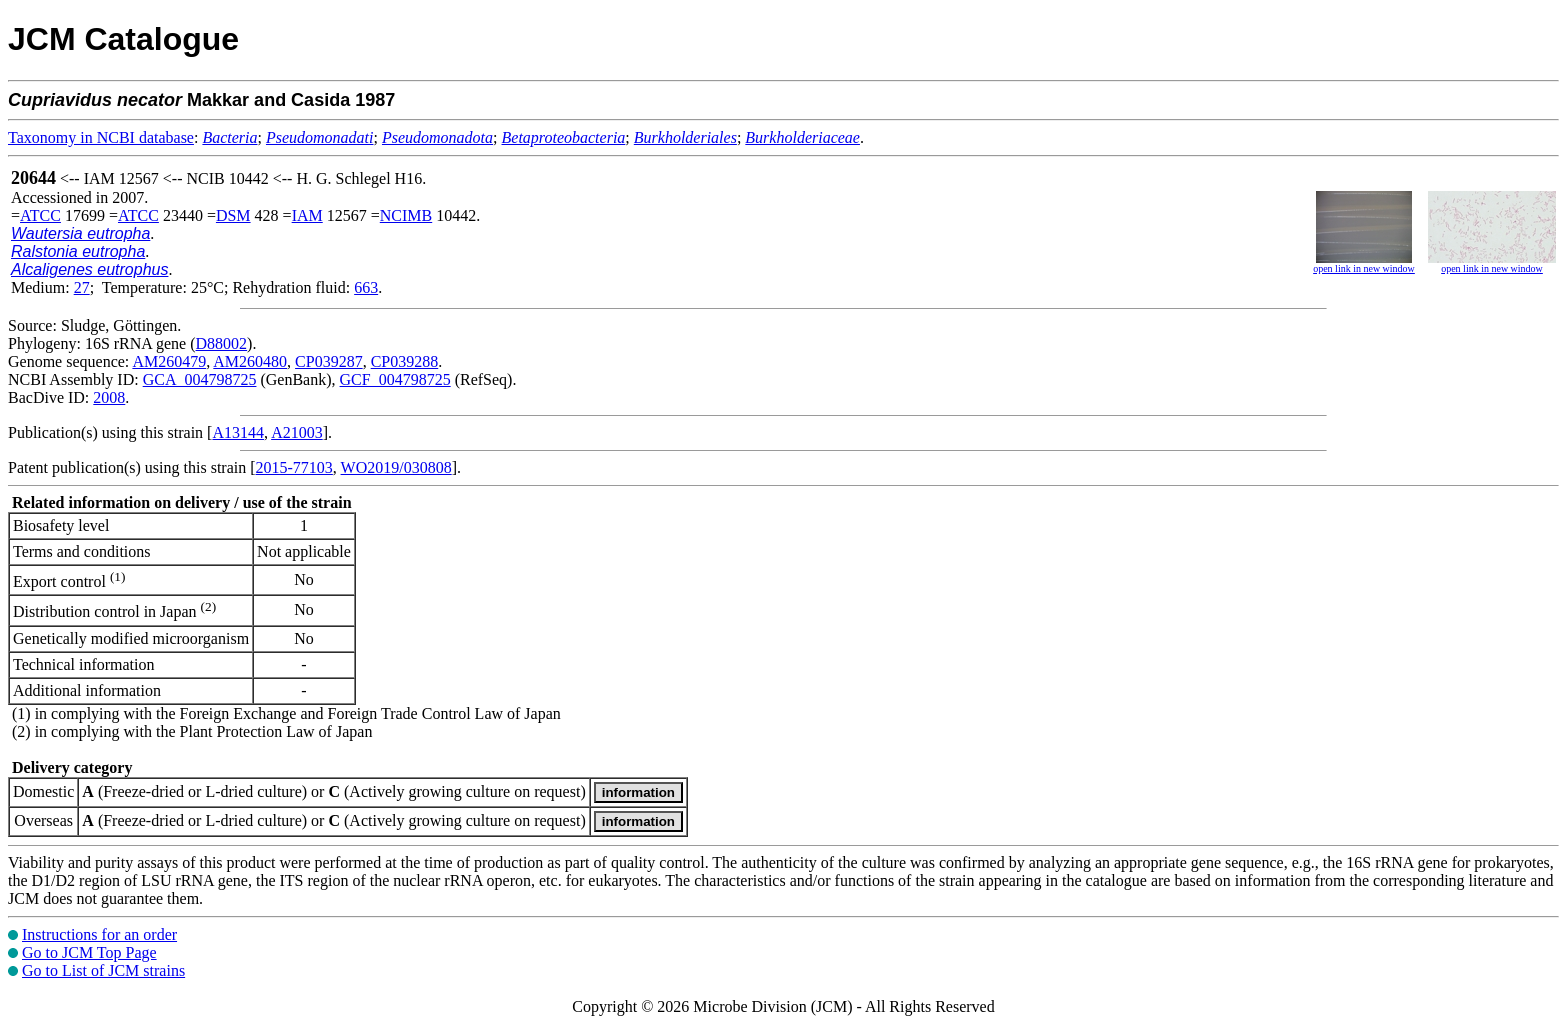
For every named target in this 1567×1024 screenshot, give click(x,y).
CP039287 (329, 361)
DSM (233, 215)
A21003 (297, 432)
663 (366, 287)
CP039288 (405, 361)
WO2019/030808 (396, 467)
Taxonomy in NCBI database (101, 137)
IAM (307, 215)
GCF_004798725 (395, 379)
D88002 (222, 343)
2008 (109, 397)
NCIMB (406, 215)
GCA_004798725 (200, 379)
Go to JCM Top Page (89, 952)
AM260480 (250, 361)
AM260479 (169, 361)
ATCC (40, 215)
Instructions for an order (99, 934)
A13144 (238, 432)
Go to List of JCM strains (103, 970)
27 (82, 287)
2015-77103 (294, 467)
